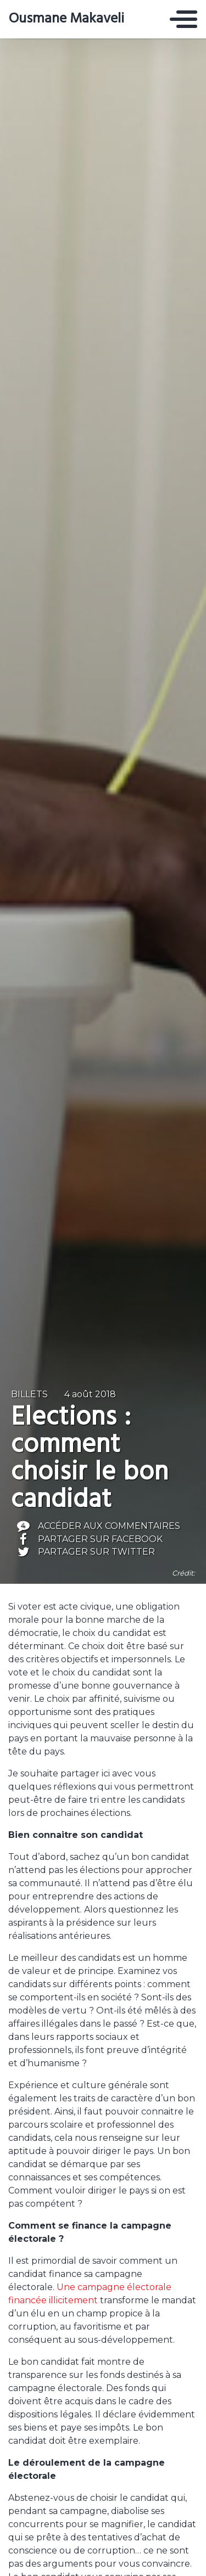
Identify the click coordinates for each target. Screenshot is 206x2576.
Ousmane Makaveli (66, 19)
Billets (29, 1394)
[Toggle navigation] (183, 19)
